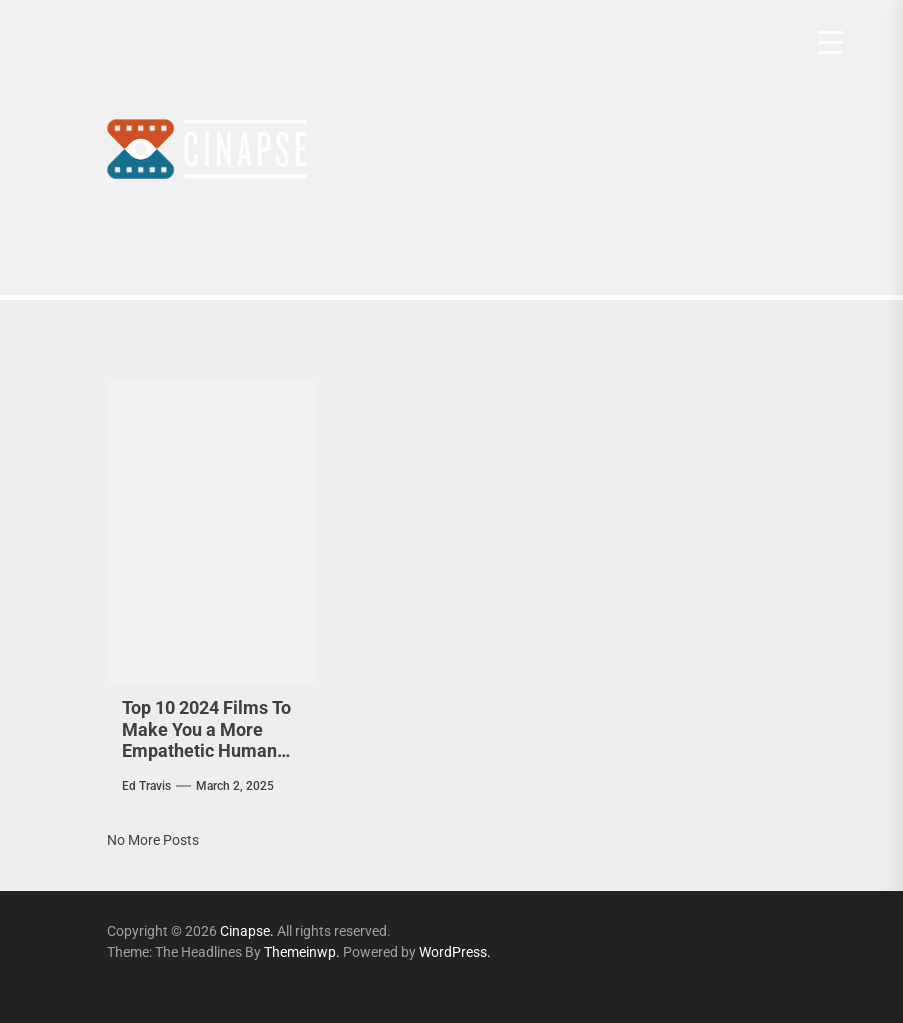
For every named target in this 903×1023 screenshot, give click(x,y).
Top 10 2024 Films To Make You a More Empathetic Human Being (206, 740)
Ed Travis (146, 786)
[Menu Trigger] (830, 42)
